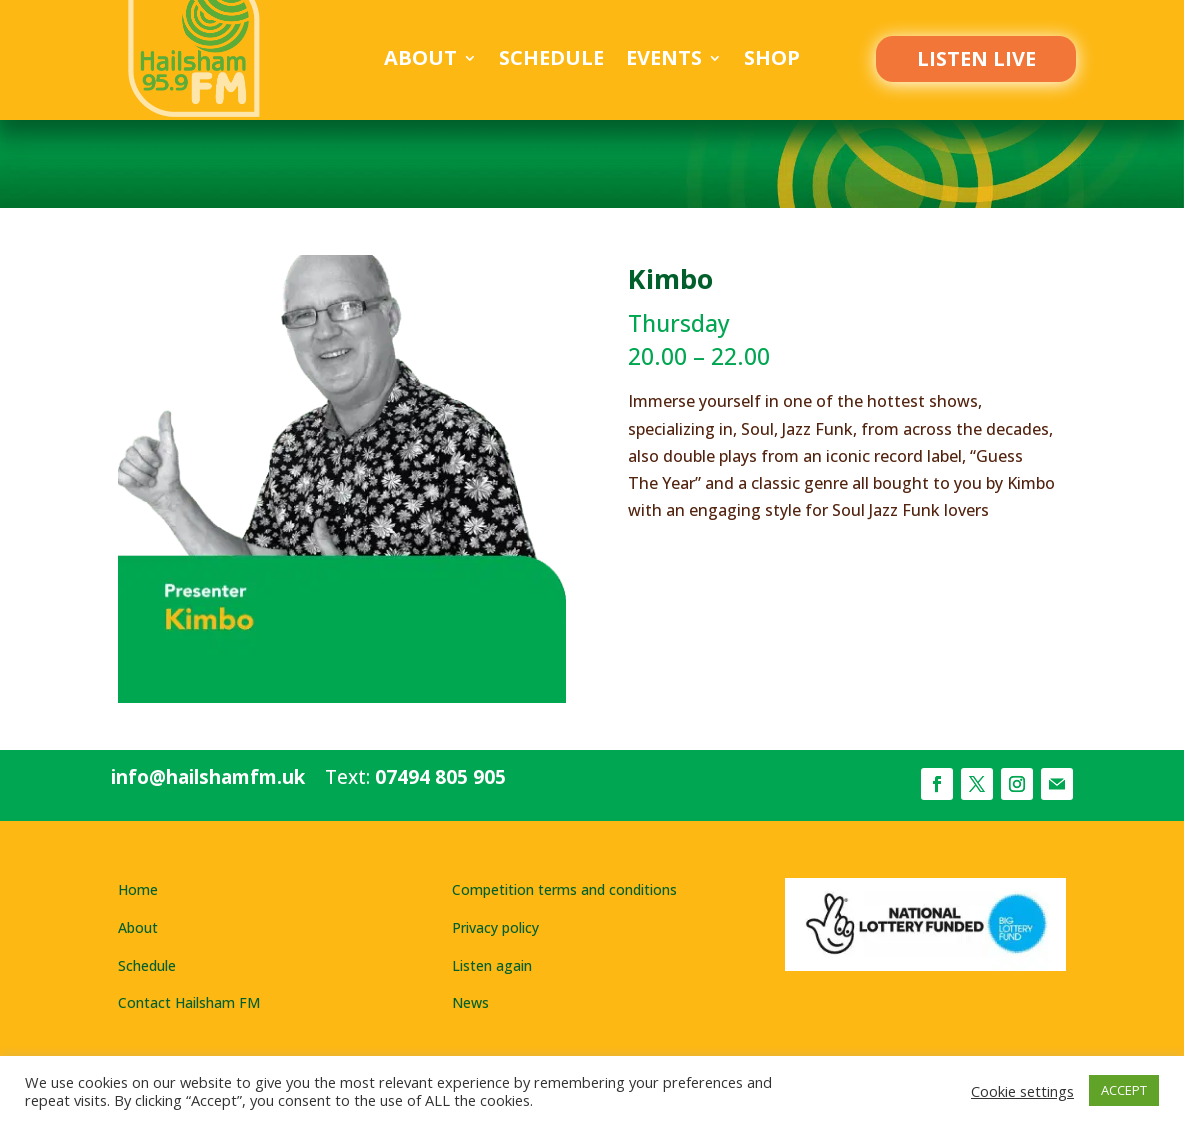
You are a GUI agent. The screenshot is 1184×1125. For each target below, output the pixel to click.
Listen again (492, 965)
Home (138, 889)
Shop (772, 61)
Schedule (551, 61)
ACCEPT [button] (1124, 1090)
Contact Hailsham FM (189, 1002)
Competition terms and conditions (564, 889)
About (420, 61)
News (470, 1002)
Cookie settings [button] (1022, 1091)
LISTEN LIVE (976, 58)
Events (664, 61)
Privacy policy (495, 927)
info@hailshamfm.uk (208, 777)
